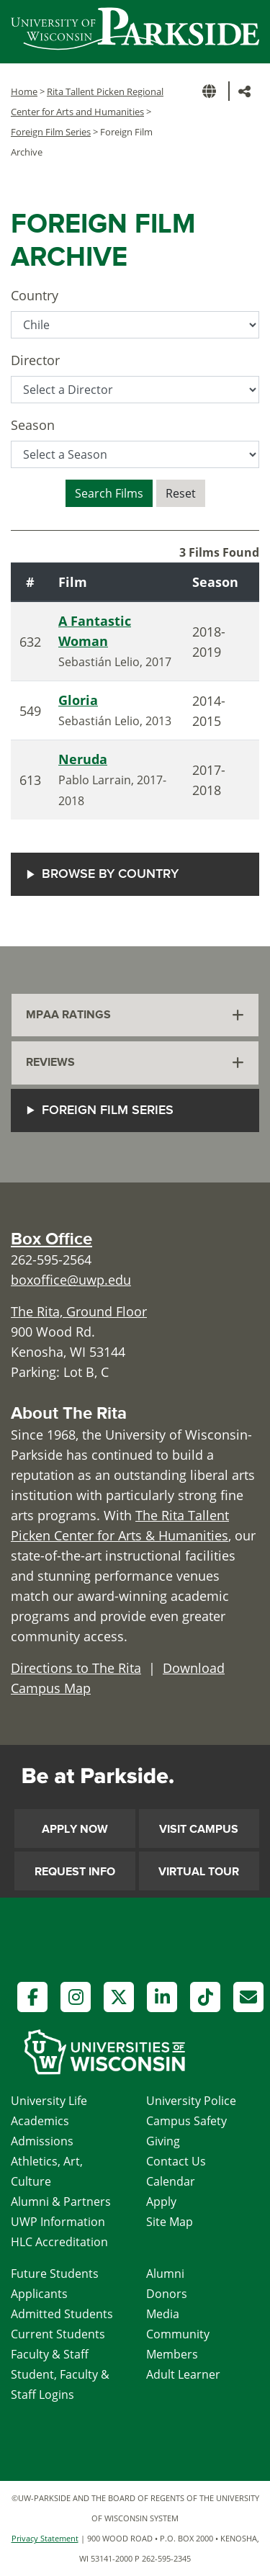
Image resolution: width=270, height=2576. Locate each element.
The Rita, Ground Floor (79, 1311)
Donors (166, 2294)
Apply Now (75, 1829)
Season (33, 425)
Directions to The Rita (76, 1668)
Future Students (55, 2273)
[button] (212, 91)
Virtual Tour (198, 1871)
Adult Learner (183, 2374)
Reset (181, 493)
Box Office (51, 1239)
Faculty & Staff (50, 2354)
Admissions (42, 2141)
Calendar (170, 2181)
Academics (40, 2121)
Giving (163, 2141)
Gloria (78, 700)
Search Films (109, 493)
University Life (49, 2101)
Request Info (75, 1871)
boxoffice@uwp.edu (71, 1279)
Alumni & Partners (61, 2201)
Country (34, 295)
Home (24, 91)
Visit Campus (198, 1829)
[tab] (135, 1015)
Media (162, 2314)
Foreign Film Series (51, 131)
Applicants (39, 2294)
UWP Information (58, 2222)
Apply (161, 2201)
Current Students (58, 2334)
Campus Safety (186, 2121)
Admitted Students (62, 2314)
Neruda (82, 759)
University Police (191, 2101)
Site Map (169, 2222)
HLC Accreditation (59, 2242)
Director (35, 360)
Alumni (165, 2273)
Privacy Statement (45, 2538)
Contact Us (176, 2161)
